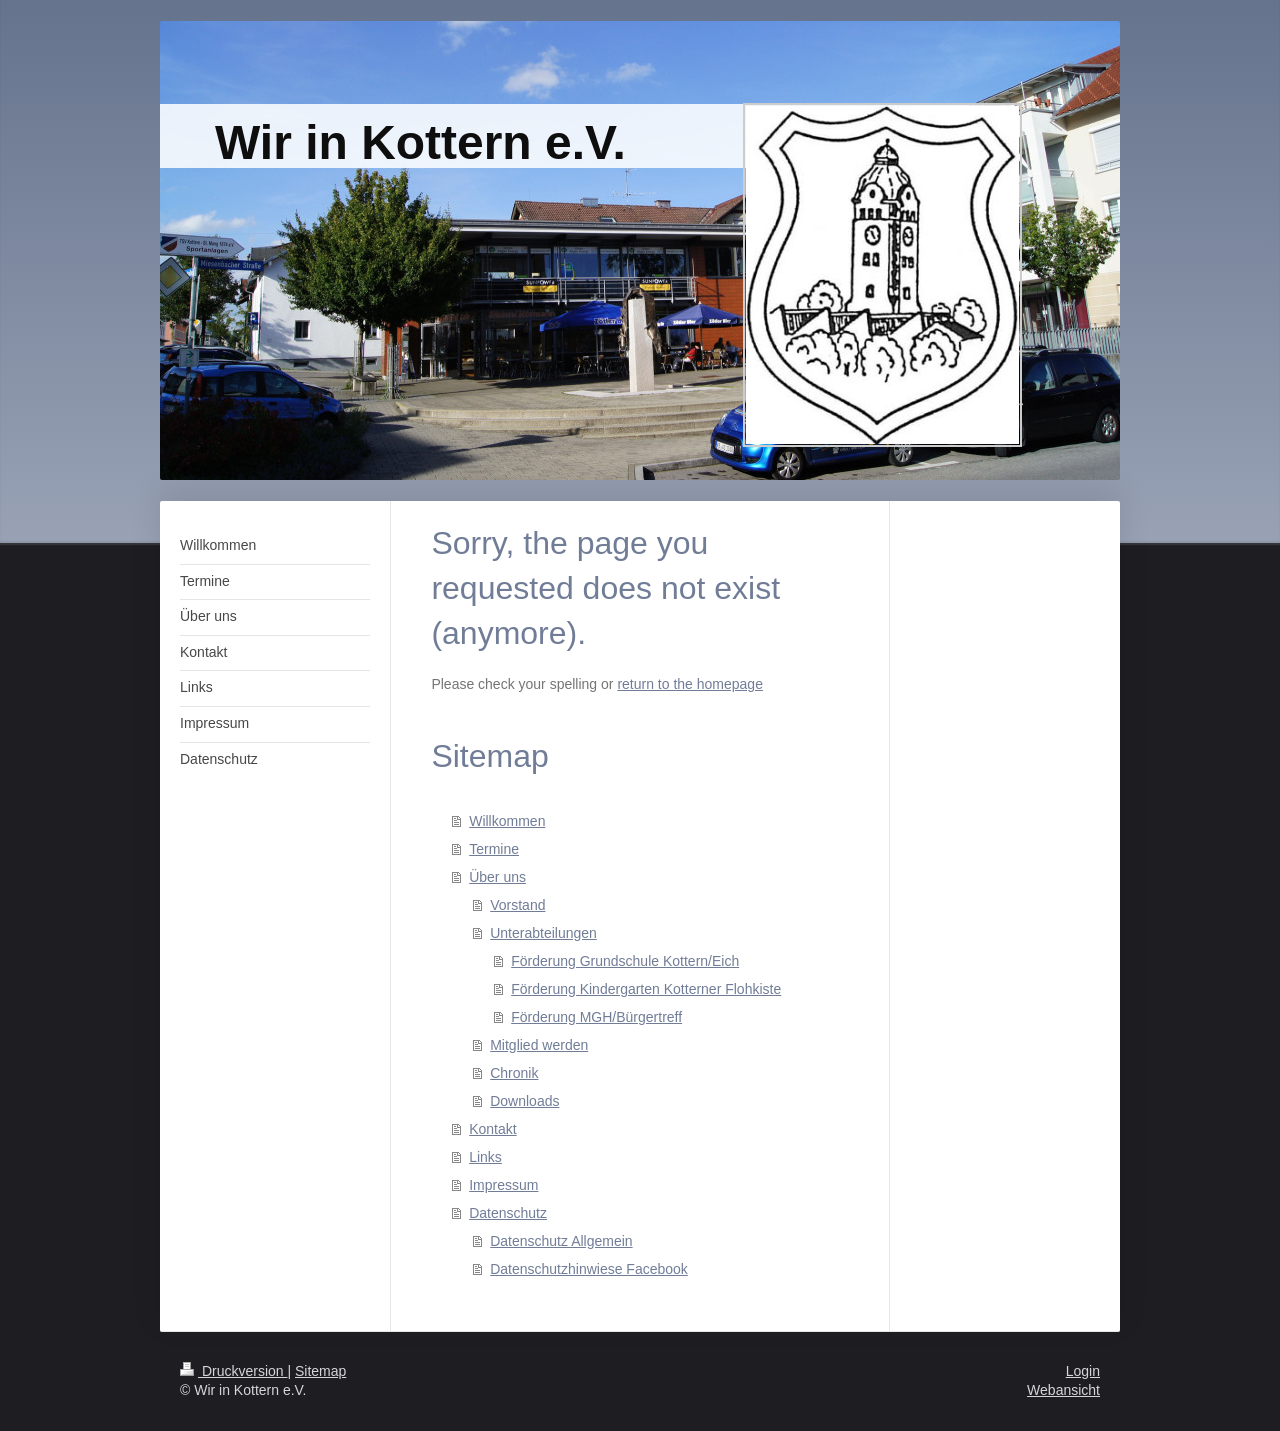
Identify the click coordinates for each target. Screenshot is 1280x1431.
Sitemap (320, 1371)
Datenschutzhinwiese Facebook (589, 1269)
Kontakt (492, 1129)
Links (485, 1157)
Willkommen (507, 821)
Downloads (524, 1101)
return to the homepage (690, 684)
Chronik (514, 1073)
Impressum (503, 1185)
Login (1083, 1371)
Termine (494, 849)
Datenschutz (508, 1213)
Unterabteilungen (543, 933)
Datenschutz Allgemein (561, 1241)
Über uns (497, 877)
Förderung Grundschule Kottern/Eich (625, 961)
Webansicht (1063, 1390)
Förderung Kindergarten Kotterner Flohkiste (646, 989)
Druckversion (233, 1371)
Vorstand (517, 905)
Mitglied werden (539, 1045)
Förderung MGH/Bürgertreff (596, 1017)
